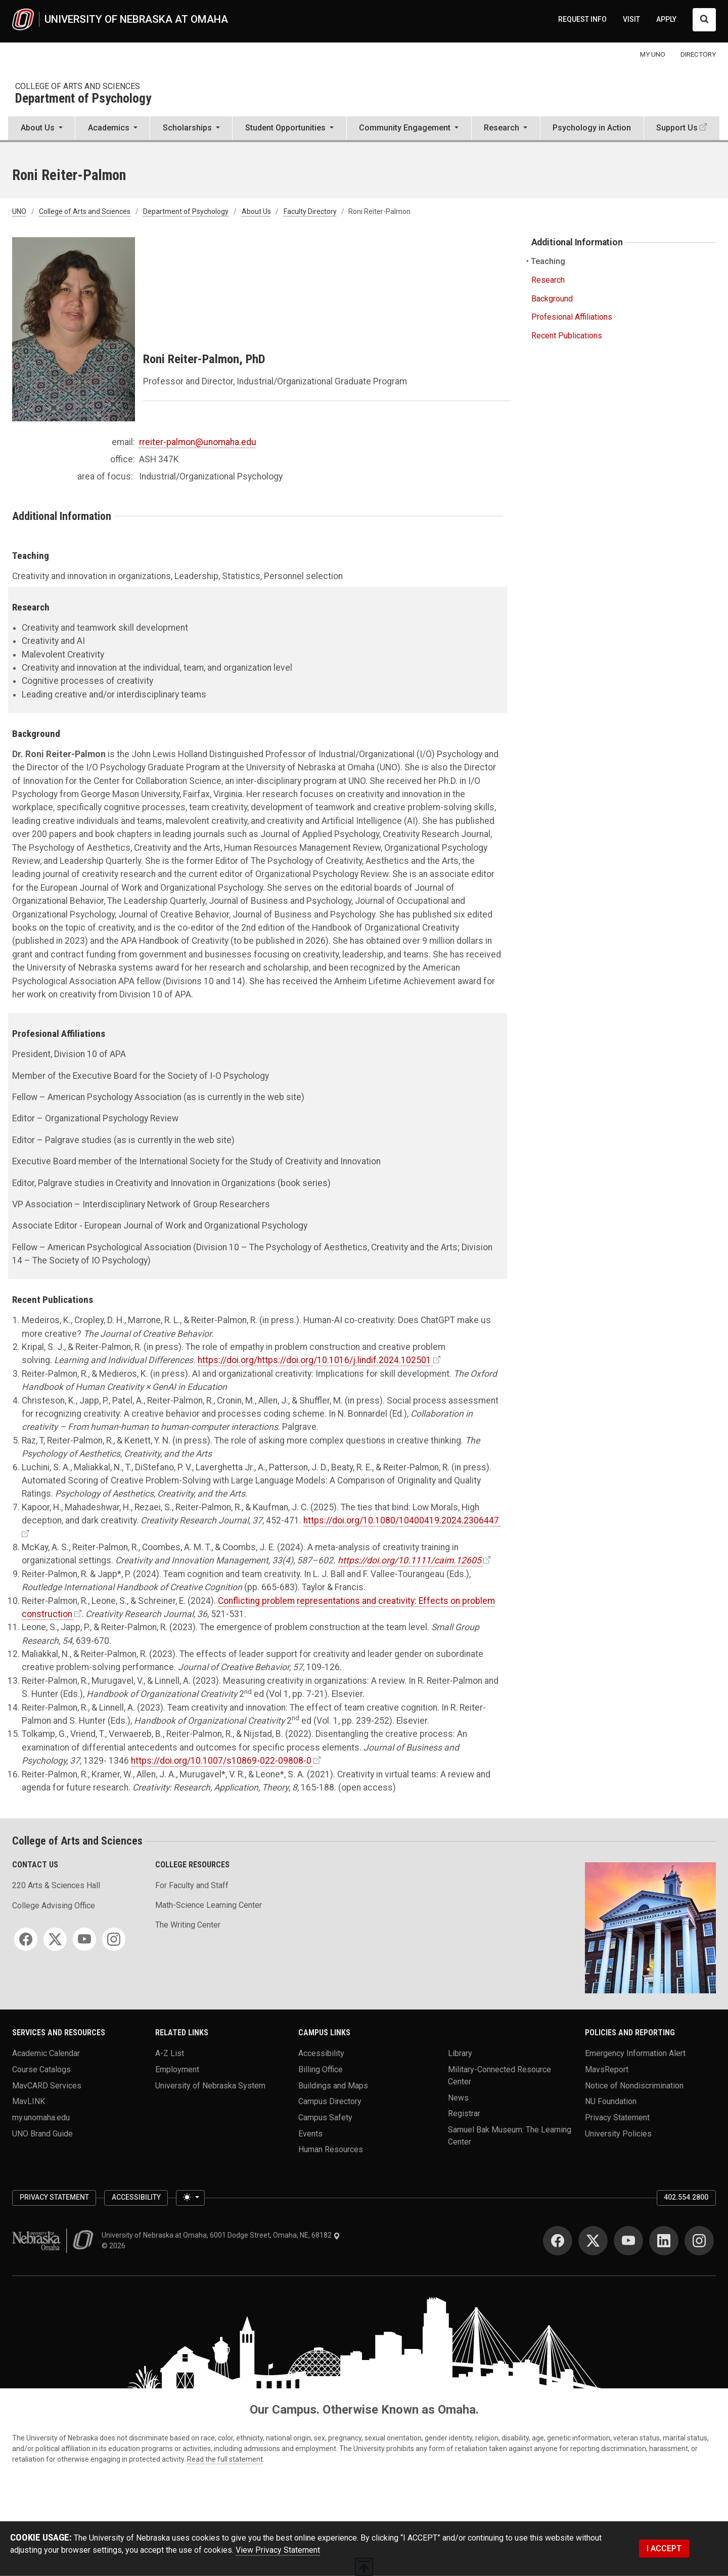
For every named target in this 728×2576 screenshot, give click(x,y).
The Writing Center (187, 1925)
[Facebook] (25, 1939)
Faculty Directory (310, 211)
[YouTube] (84, 1939)
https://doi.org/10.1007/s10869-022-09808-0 (221, 1761)
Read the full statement (225, 2459)
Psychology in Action (592, 128)
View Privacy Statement (278, 2550)
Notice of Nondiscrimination (634, 2085)
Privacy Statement (617, 2117)
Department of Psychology (83, 99)
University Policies (618, 2133)
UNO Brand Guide (42, 2133)
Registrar (464, 2113)
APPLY (666, 19)
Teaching (548, 261)
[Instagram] (113, 1939)
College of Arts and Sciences (77, 86)
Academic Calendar (46, 2053)
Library (460, 2053)
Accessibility (321, 2053)
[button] (41, 129)
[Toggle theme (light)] (190, 2198)
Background (552, 298)
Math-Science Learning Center (208, 1905)
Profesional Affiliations (571, 317)
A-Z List (169, 2053)
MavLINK (28, 2101)
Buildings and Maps (333, 2085)
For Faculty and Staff (192, 1885)
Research (548, 280)
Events (310, 2133)
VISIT (631, 19)
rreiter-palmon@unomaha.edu (197, 442)
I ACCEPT (664, 2548)
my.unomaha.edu (41, 2117)
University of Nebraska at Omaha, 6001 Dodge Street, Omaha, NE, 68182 (221, 2235)
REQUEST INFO (582, 19)
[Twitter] (55, 1939)
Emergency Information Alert (635, 2053)
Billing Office (320, 2069)
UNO (19, 211)
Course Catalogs (41, 2069)
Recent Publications (566, 335)
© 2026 (115, 2246)
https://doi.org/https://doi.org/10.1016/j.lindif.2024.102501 (314, 1360)
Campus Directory (329, 2101)
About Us (256, 211)
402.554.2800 (686, 2197)
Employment (177, 2069)
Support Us (677, 128)
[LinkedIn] (663, 2240)
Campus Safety (325, 2117)
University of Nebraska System (210, 2085)
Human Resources (330, 2149)
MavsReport (606, 2069)
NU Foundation (610, 2101)
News (458, 2097)
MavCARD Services (46, 2085)
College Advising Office (53, 1905)
